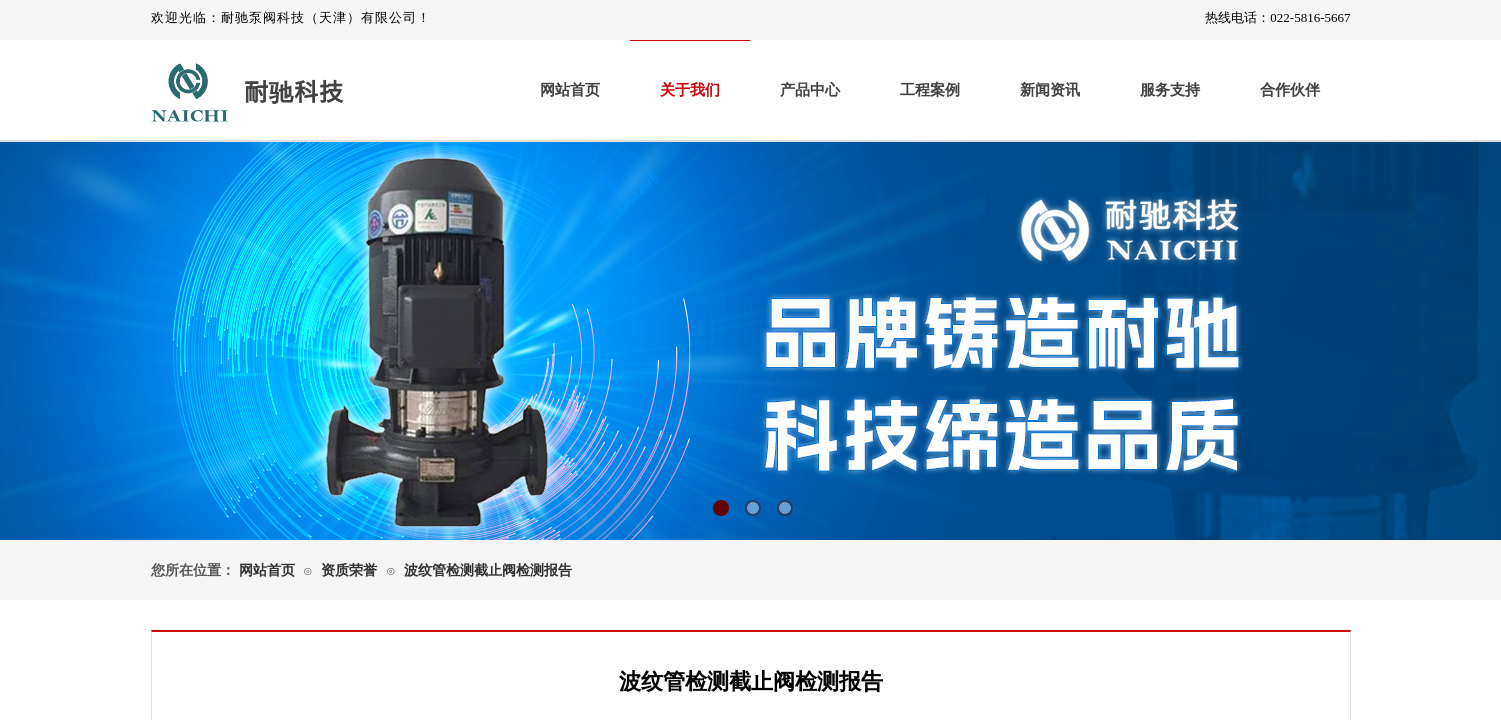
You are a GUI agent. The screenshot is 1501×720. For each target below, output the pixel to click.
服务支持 (1170, 90)
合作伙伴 (1290, 90)
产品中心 (810, 90)
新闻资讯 (1050, 90)
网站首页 (570, 90)
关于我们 (690, 90)
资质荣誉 (349, 570)
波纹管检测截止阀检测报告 (488, 570)
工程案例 (930, 90)
